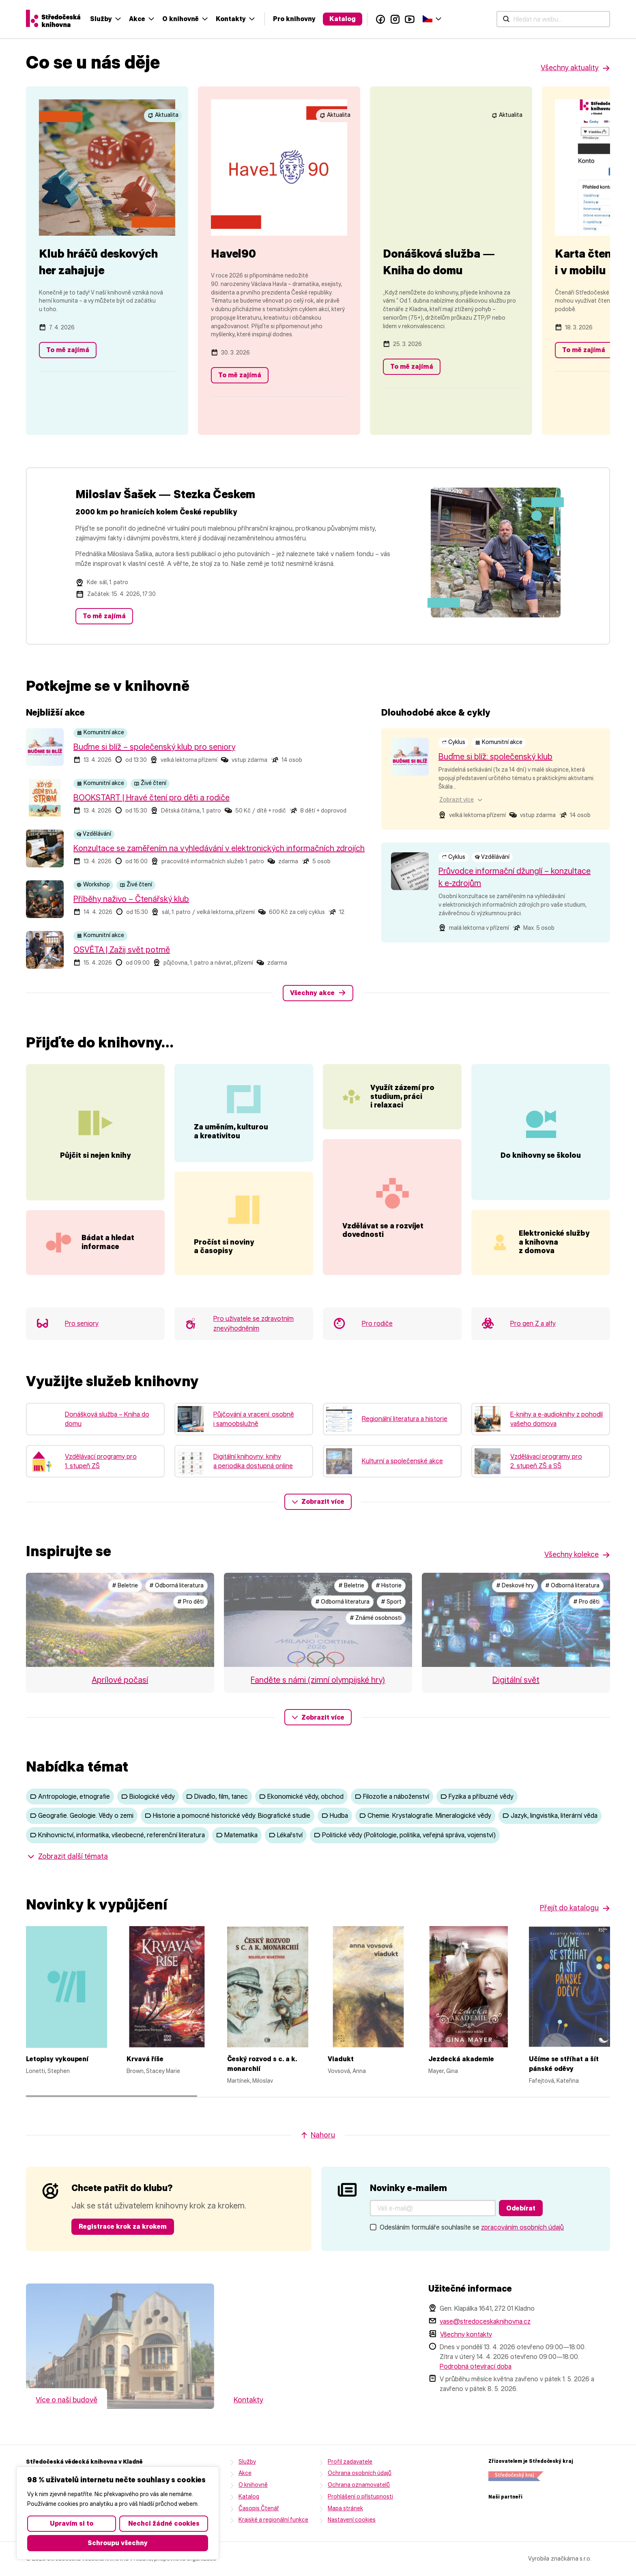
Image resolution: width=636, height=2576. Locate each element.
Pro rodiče (377, 1348)
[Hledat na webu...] (192, 19)
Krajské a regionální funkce (273, 2544)
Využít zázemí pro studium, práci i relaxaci (415, 1113)
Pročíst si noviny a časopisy (224, 1271)
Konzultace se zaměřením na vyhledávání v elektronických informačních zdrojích (219, 848)
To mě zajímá (67, 350)
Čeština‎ (596, 18)
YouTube (578, 19)
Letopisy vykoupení (57, 2083)
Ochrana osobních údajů (359, 2497)
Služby (270, 19)
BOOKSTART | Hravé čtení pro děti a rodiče (151, 797)
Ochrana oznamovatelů (359, 2509)
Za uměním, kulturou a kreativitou (231, 1132)
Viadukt (341, 2083)
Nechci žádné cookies (164, 2523)
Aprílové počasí (120, 1704)
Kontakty (400, 19)
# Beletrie (125, 1609)
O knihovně (349, 19)
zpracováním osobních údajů (522, 2252)
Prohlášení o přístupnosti (360, 2521)
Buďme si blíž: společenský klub (495, 756)
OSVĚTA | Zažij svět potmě (121, 950)
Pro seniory (82, 1348)
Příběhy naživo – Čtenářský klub (131, 899)
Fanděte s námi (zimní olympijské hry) (318, 1704)
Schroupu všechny (118, 2543)
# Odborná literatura (176, 1609)
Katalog (511, 19)
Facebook (549, 19)
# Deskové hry (515, 1609)
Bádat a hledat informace (108, 1266)
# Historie (389, 1609)
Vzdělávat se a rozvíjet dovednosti (382, 1271)
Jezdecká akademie (461, 2083)
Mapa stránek (345, 2532)
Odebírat (520, 2232)
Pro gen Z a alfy (533, 1348)
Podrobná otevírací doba (475, 2391)
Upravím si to (71, 2523)
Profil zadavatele (350, 2486)
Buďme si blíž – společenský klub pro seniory (154, 747)
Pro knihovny (463, 19)
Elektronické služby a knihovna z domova (561, 1249)
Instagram (563, 19)
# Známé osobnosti (376, 1642)
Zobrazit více (322, 1526)
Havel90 (233, 253)
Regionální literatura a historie (404, 1443)
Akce (306, 19)
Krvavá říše (145, 2083)
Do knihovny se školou (541, 1161)
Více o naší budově (66, 2424)
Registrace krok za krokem (123, 2251)
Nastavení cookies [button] (352, 2544)
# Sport (391, 1626)
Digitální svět (515, 1704)
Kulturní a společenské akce (402, 1485)
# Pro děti (190, 1626)
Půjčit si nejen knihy (95, 1167)
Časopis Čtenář (258, 2532)
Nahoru (323, 2159)
